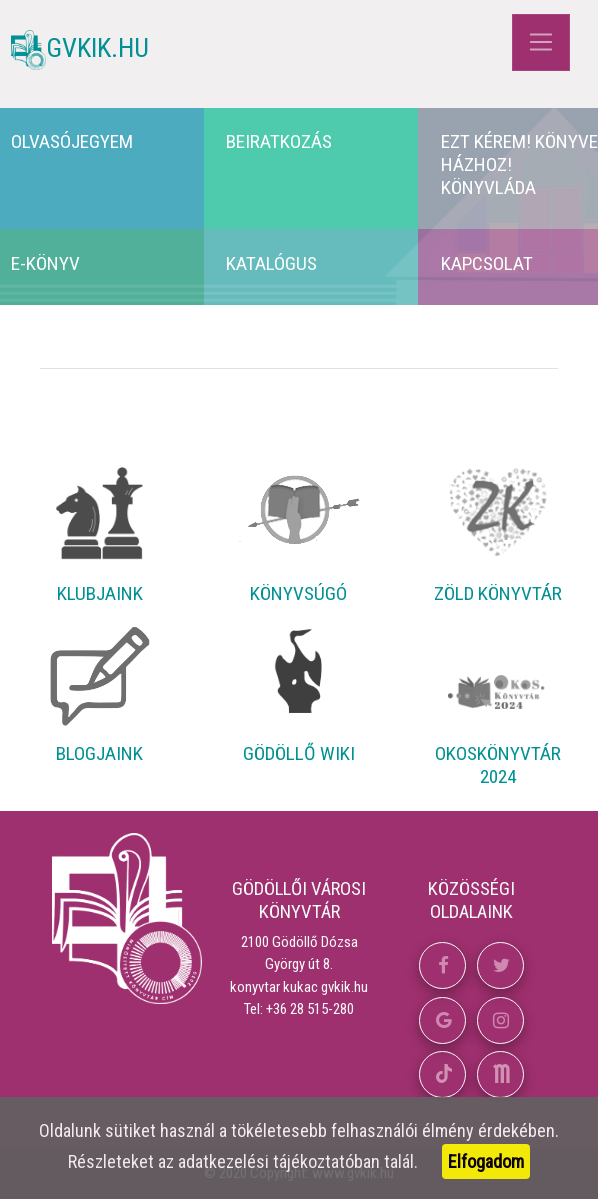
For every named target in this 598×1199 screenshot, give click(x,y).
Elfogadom (486, 1161)
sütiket (130, 1130)
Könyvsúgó (298, 593)
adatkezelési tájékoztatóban (279, 1161)
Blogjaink (99, 753)
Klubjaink (100, 593)
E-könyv (45, 263)
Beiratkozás (279, 141)
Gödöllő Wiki (299, 753)
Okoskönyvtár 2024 (498, 765)
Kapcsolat (487, 263)
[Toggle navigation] (540, 42)
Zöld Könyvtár (498, 593)
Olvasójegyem (72, 141)
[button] (442, 965)
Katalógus (271, 263)
